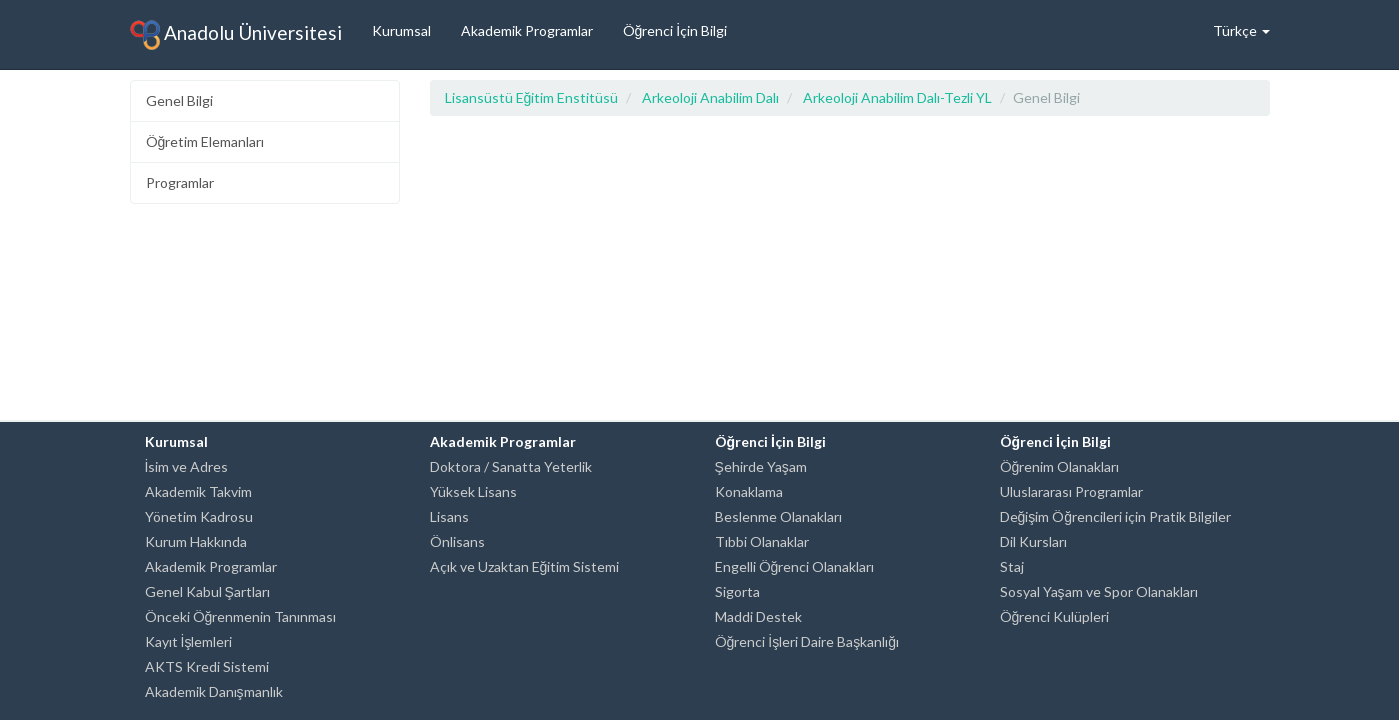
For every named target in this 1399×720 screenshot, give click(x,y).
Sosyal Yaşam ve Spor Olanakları (1099, 591)
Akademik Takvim (198, 491)
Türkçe (1241, 30)
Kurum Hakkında (196, 541)
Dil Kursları (1033, 541)
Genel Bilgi (179, 100)
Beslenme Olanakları (778, 516)
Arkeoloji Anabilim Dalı (710, 97)
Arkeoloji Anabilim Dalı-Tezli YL (897, 97)
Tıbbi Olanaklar (762, 541)
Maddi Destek (758, 616)
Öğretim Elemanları (205, 141)
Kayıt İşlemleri (189, 641)
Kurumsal (401, 30)
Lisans (449, 516)
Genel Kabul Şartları (207, 591)
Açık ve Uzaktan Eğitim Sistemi (525, 566)
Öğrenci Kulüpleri (1055, 616)
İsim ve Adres (187, 466)
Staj (1012, 566)
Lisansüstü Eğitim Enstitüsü (532, 97)
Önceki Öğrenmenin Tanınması (241, 616)
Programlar (180, 182)
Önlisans (457, 541)
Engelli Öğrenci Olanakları (795, 566)
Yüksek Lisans (473, 491)
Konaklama (749, 491)
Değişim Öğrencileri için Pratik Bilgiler (1116, 516)
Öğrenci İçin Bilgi (675, 30)
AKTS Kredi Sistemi (207, 666)
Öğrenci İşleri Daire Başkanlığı (807, 641)
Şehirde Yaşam (761, 466)
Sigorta (737, 591)
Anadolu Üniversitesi (236, 35)
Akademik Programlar (527, 30)
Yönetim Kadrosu (199, 516)
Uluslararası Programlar (1071, 491)
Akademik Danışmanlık (214, 691)
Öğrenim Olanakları (1060, 466)
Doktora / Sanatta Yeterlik (511, 466)
